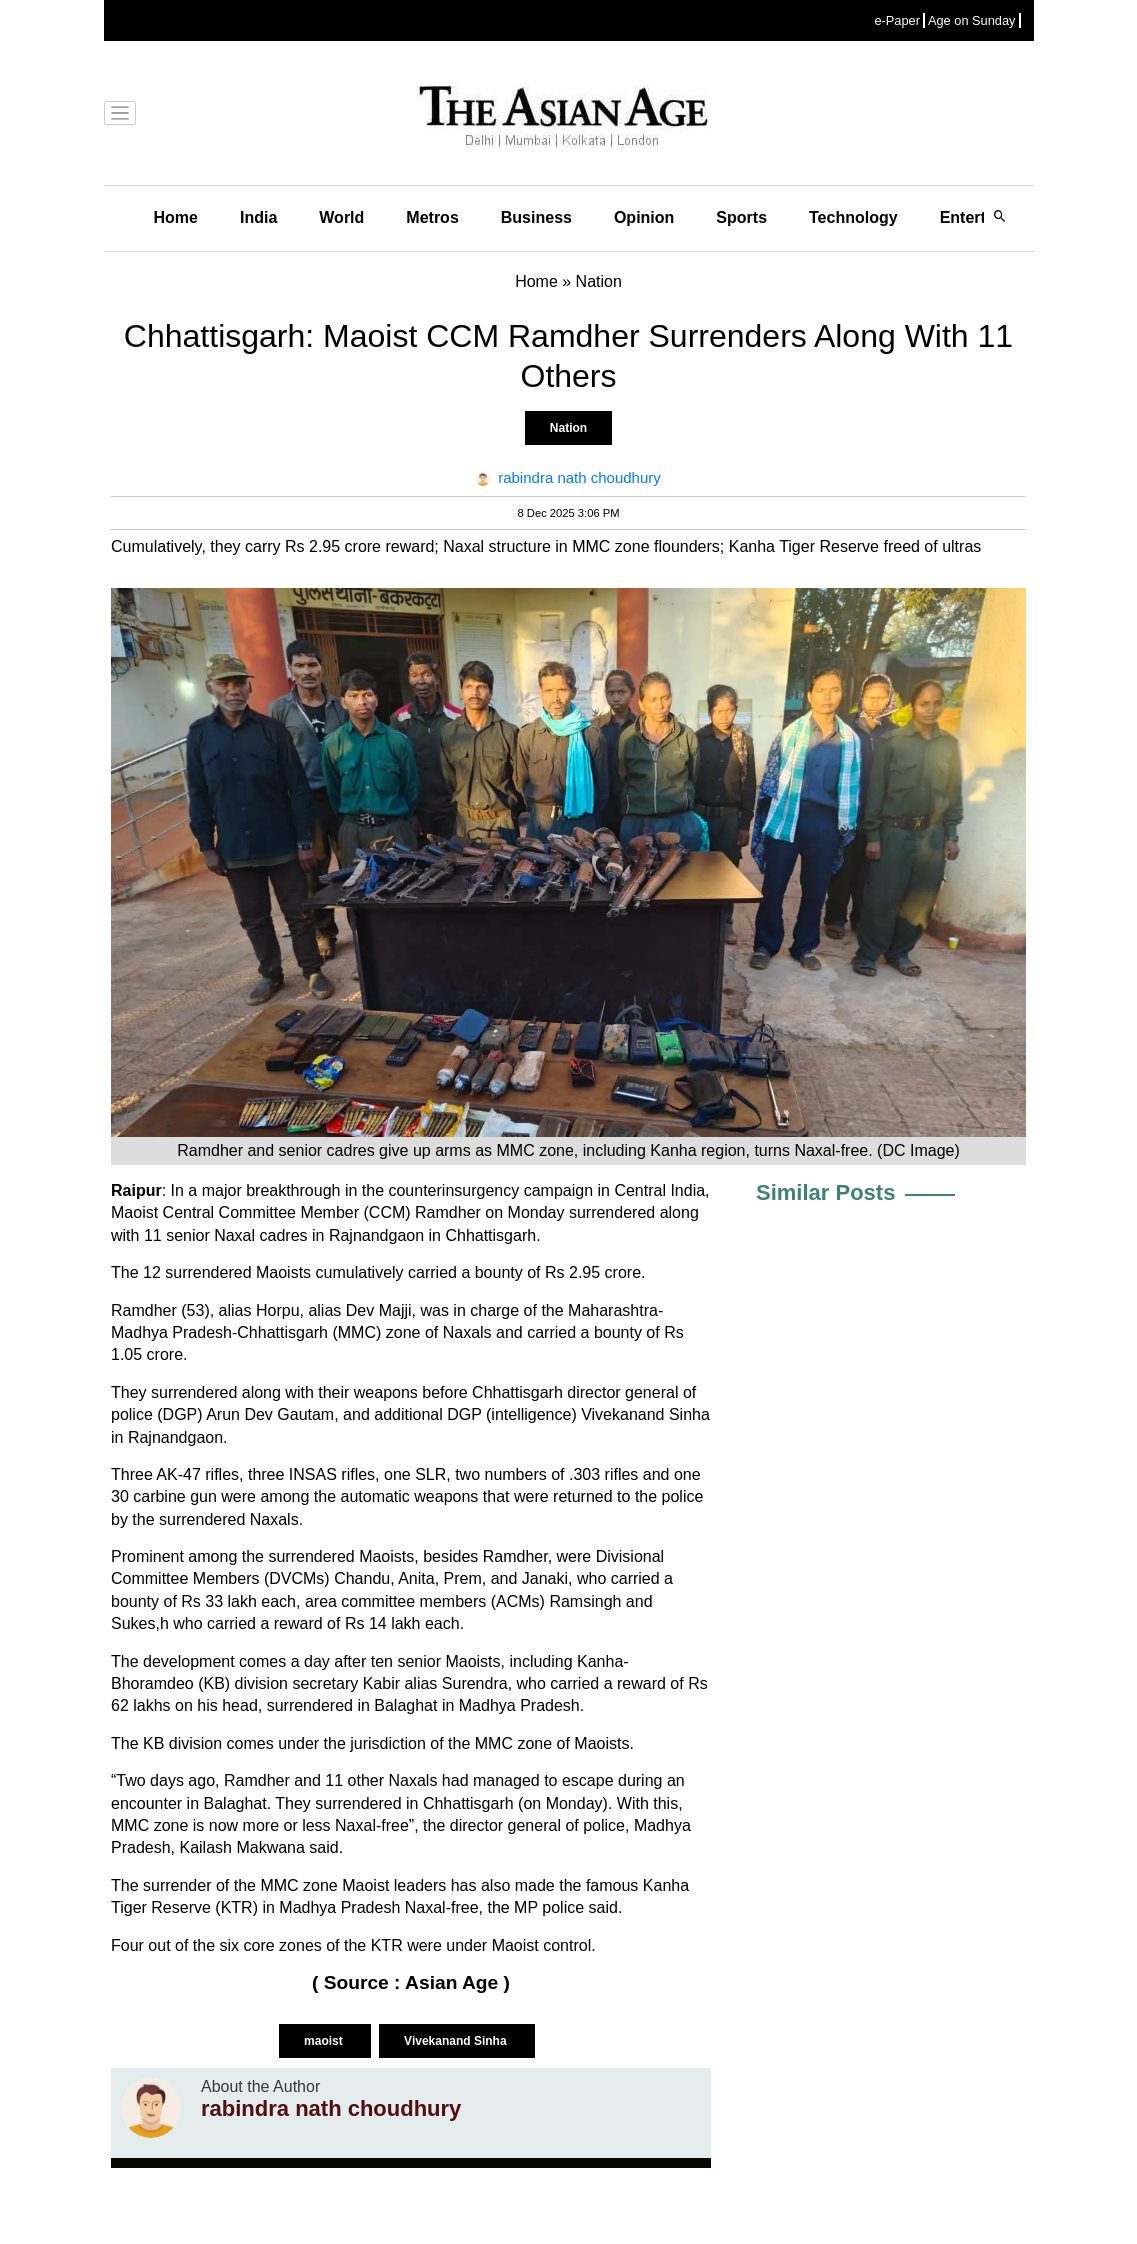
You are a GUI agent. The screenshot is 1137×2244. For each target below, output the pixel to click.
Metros (432, 217)
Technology (853, 217)
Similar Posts (825, 1192)
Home (176, 217)
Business (536, 217)
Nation (568, 428)
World (341, 217)
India (258, 217)
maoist (325, 2041)
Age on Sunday (972, 20)
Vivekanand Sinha (457, 2041)
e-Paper (897, 20)
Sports (741, 217)
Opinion (644, 217)
